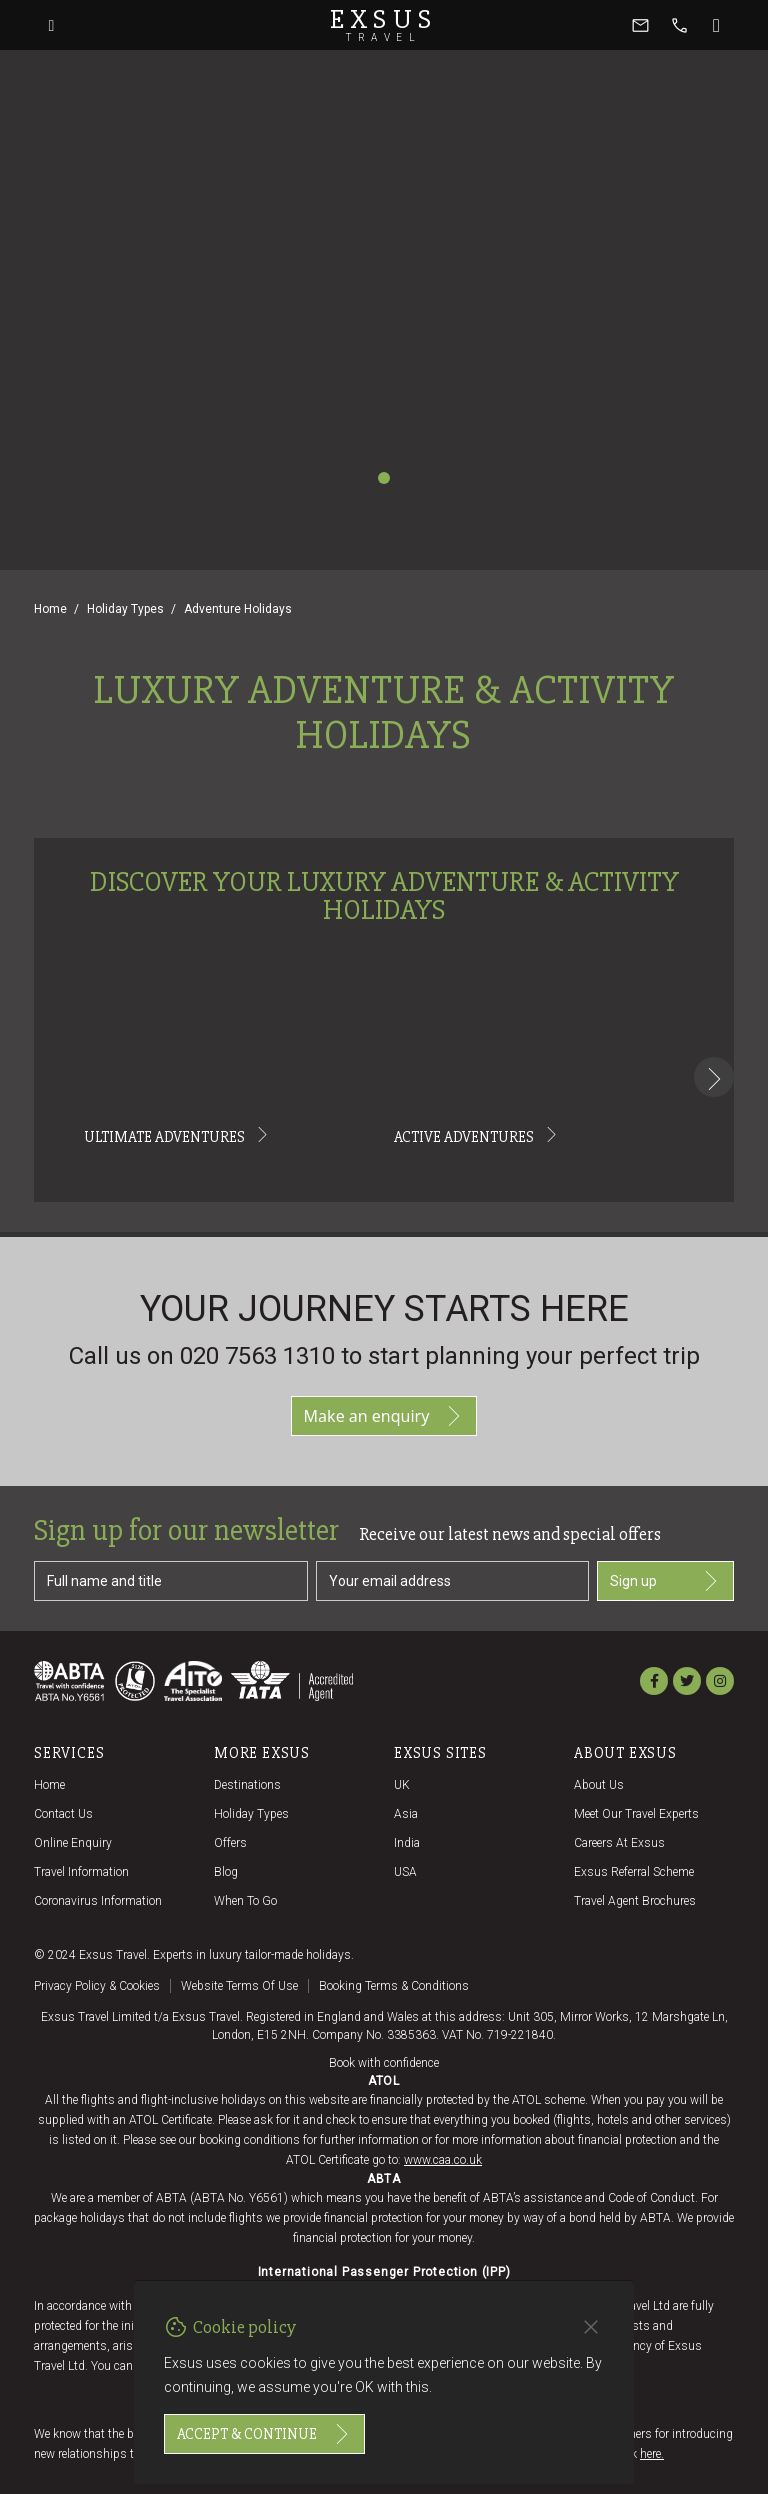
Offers (230, 1843)
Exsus (384, 25)
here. (652, 2454)
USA (405, 1872)
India (407, 1843)
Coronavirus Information (98, 1901)
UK (402, 1785)
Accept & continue (264, 2434)
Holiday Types (125, 609)
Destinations (247, 1785)
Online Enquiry (73, 1843)
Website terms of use (239, 1986)
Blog (226, 1872)
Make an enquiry (384, 1416)
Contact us (63, 1814)
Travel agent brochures (635, 1901)
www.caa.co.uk (443, 2160)
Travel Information (81, 1872)
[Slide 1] (384, 478)
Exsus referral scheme (634, 1872)
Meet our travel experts (636, 1814)
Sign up (665, 1581)
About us (599, 1785)
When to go (245, 1901)
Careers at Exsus (619, 1843)
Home (50, 609)
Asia (406, 1814)
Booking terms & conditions (394, 1986)
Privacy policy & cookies (97, 1986)
